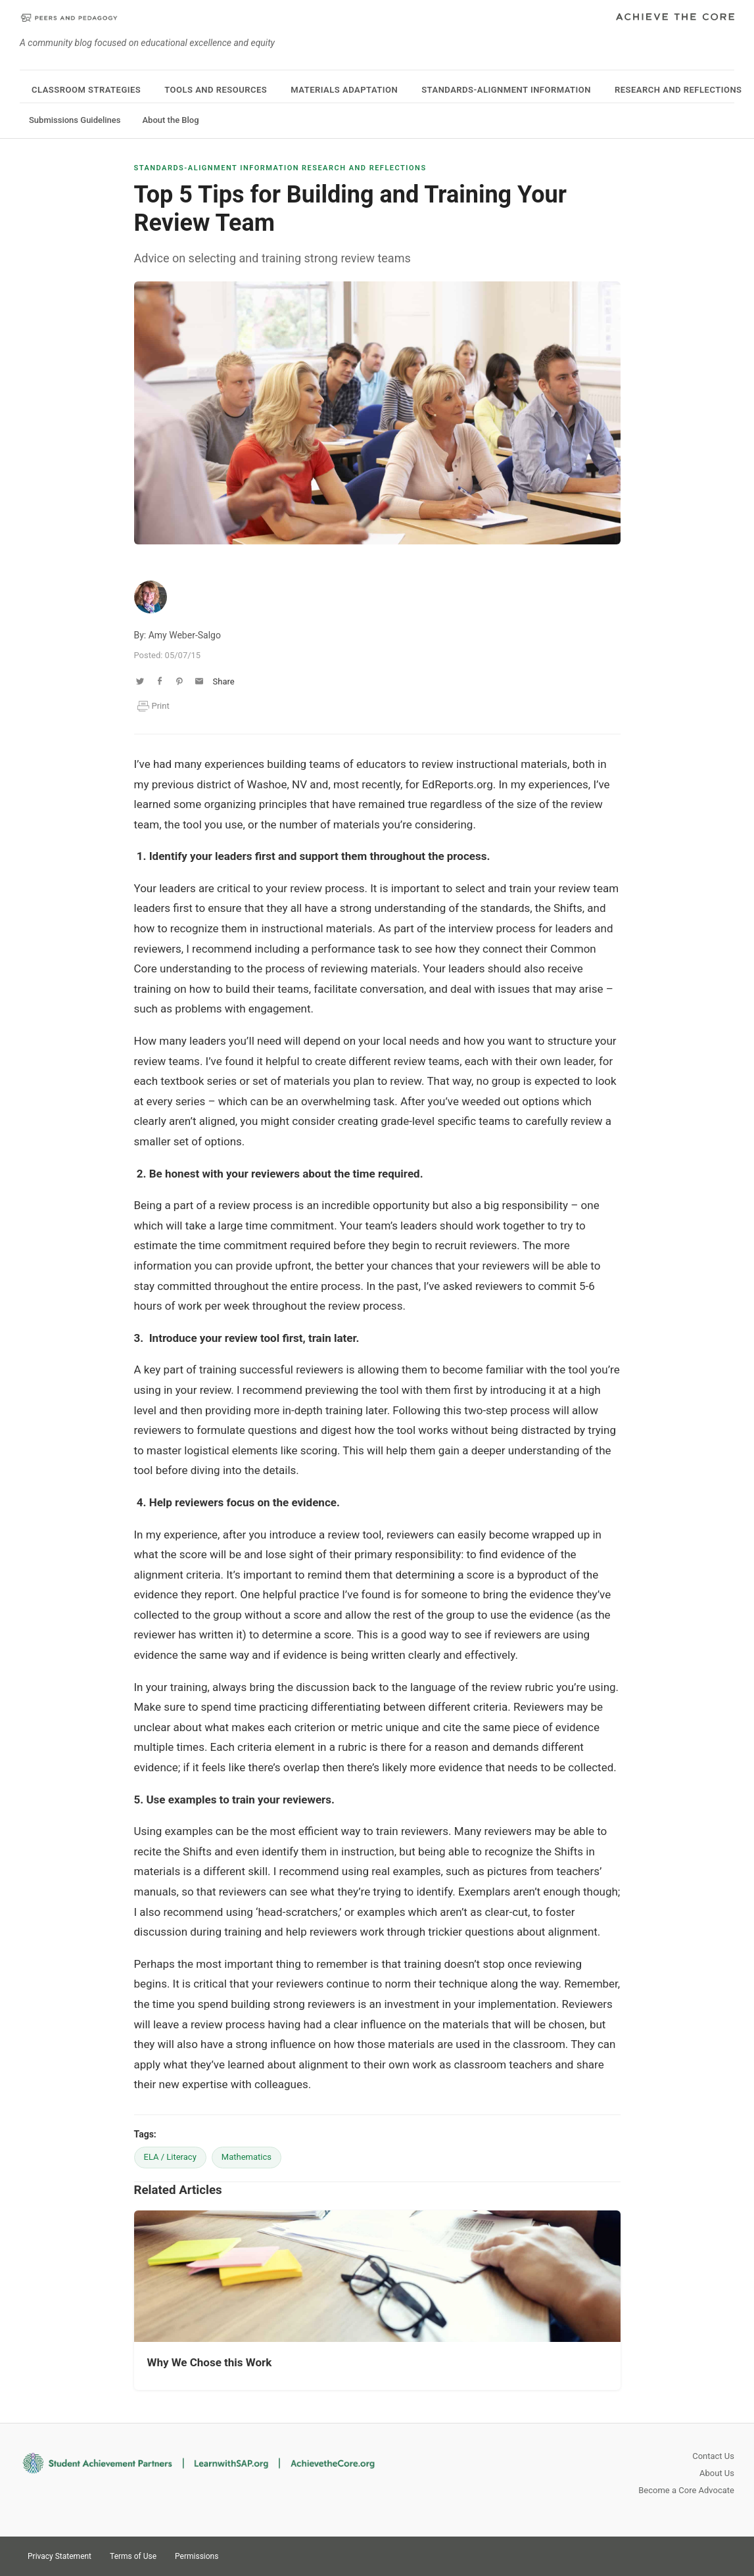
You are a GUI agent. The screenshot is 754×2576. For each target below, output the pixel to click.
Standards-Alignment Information (506, 90)
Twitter (675, 2555)
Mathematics (246, 2157)
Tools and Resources (215, 90)
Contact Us (713, 2456)
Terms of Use (133, 2556)
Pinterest (699, 2555)
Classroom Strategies (86, 90)
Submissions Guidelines (74, 120)
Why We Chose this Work (209, 2362)
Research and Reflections (678, 90)
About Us (716, 2473)
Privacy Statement (59, 2556)
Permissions (196, 2556)
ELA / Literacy (170, 2157)
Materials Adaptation (344, 90)
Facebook (722, 2555)
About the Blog (170, 120)
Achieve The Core (675, 17)
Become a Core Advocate (686, 2490)
